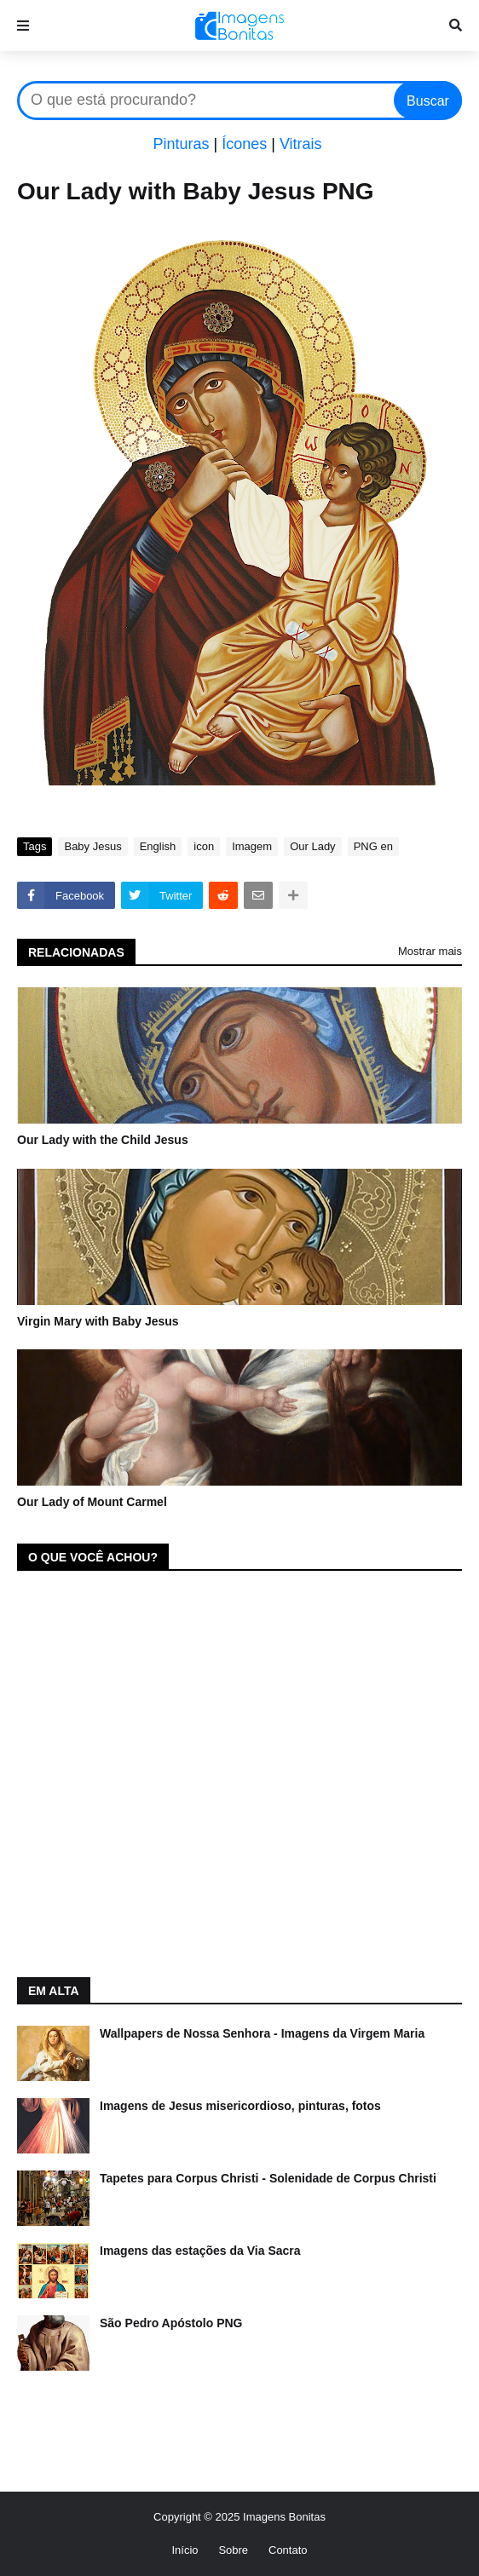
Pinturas (181, 143)
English (158, 846)
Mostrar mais (430, 951)
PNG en (373, 846)
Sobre (233, 2550)
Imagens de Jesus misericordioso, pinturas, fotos (240, 2106)
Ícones (244, 143)
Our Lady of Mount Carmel (92, 1502)
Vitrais (301, 143)
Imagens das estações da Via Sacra (200, 2250)
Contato (288, 2550)
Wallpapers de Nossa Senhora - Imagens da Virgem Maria (262, 2033)
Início (184, 2550)
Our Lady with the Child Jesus (102, 1140)
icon (203, 846)
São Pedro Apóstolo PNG (171, 2323)
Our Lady (312, 846)
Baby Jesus (92, 846)
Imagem (252, 846)
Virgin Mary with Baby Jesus (98, 1321)
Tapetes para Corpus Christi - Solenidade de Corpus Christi (268, 2178)
